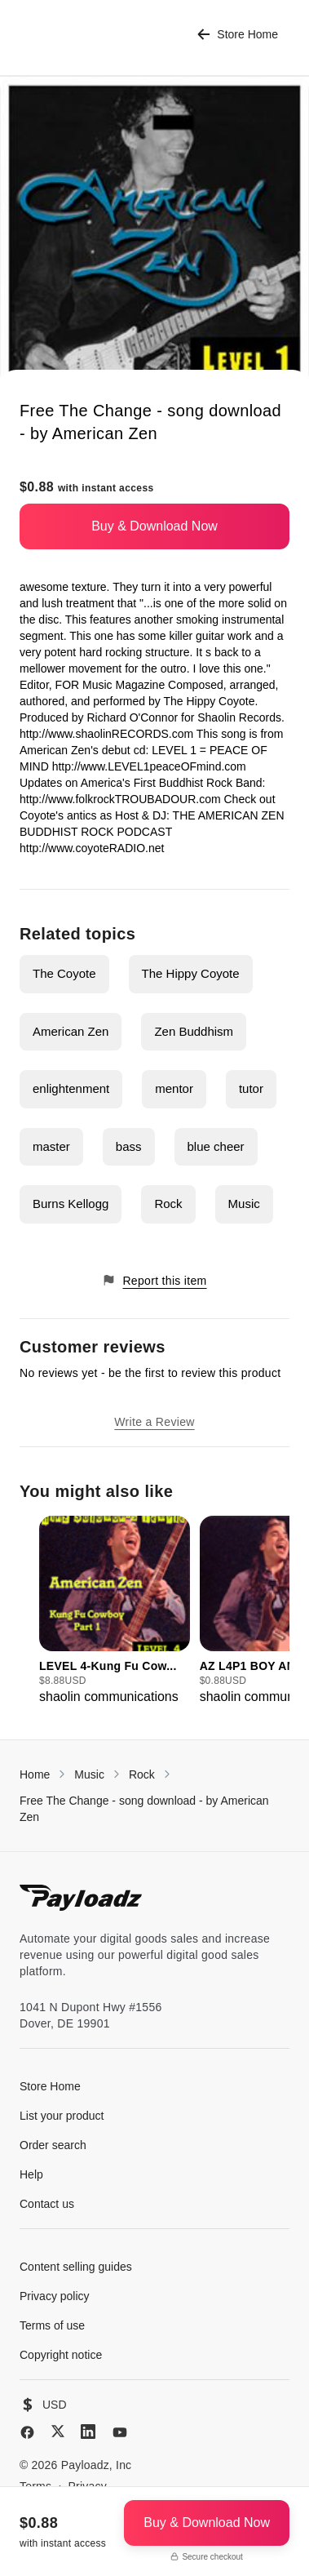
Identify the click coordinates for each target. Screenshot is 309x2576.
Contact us (47, 2203)
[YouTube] (120, 2432)
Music (244, 1203)
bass (129, 1146)
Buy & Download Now (154, 526)
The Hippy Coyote (191, 973)
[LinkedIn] (88, 2431)
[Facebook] (27, 2432)
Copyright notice (61, 2354)
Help (31, 2174)
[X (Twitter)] (57, 2431)
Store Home (237, 35)
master (51, 1146)
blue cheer (216, 1146)
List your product (62, 2115)
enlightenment (71, 1088)
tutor (251, 1088)
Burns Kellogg (70, 1203)
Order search (53, 2145)
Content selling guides (76, 2266)
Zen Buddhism (193, 1031)
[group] (114, 1611)
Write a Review (154, 1421)
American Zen (70, 1031)
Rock (168, 1203)
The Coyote (64, 973)
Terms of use (52, 2325)
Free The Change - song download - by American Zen (144, 1808)
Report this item (154, 1280)
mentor (174, 1088)
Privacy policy (55, 2296)
